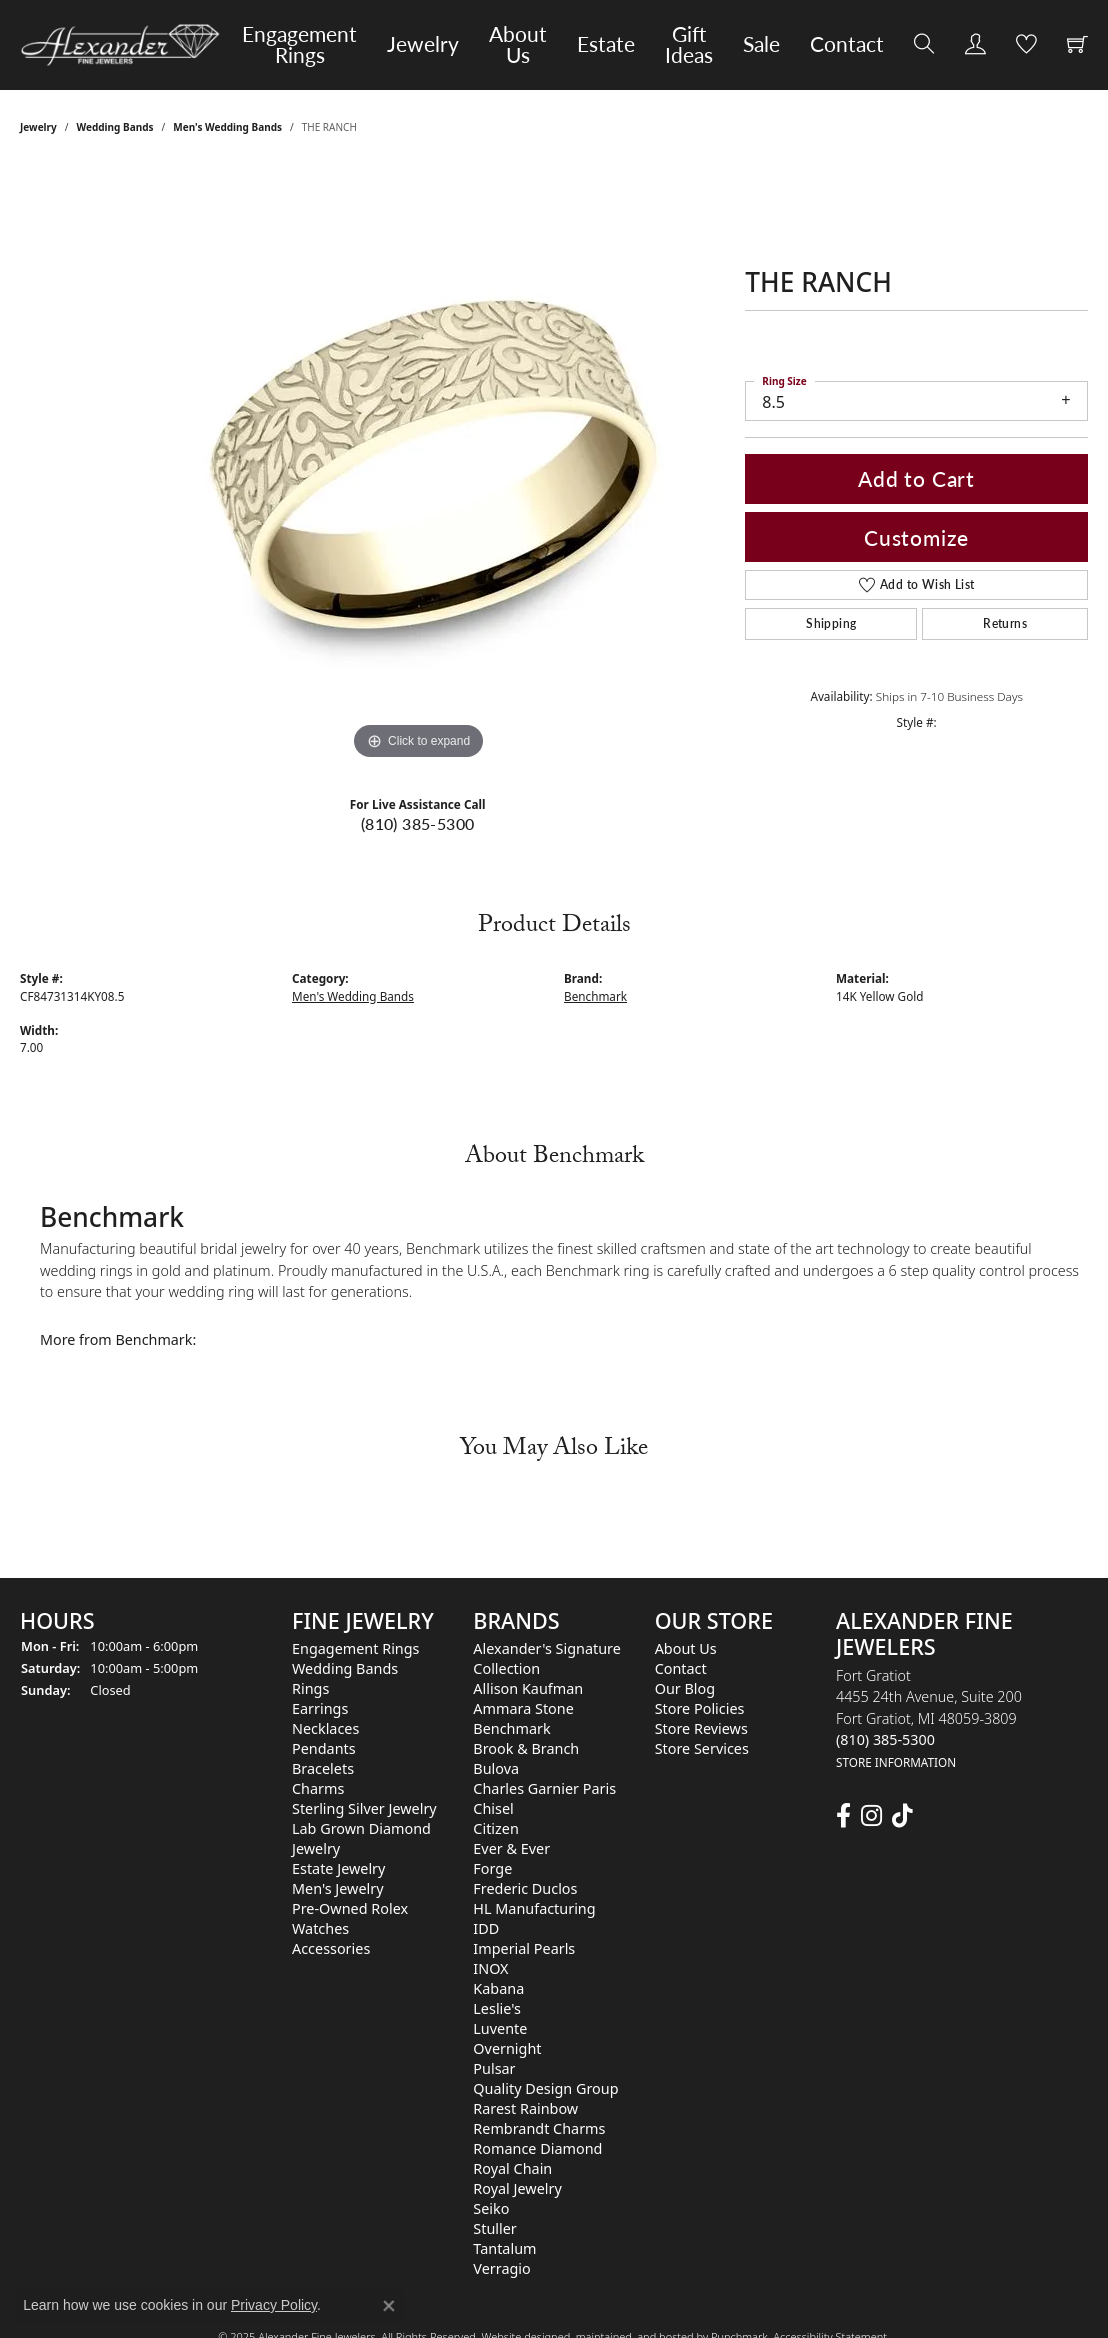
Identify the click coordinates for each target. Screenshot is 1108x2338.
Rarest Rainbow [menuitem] (525, 2108)
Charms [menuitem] (318, 1788)
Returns (1005, 623)
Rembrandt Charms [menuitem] (539, 2128)
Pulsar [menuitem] (494, 2068)
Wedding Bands (115, 127)
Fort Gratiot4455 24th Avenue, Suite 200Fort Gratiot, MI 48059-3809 (929, 1718)
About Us (518, 44)
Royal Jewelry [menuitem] (517, 2188)
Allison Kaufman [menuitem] (528, 1688)
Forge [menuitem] (492, 1868)
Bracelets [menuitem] (323, 1768)
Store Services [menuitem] (702, 1748)
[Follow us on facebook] (843, 1816)
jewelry (38, 127)
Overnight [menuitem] (507, 2048)
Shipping (831, 623)
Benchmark (595, 996)
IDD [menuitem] (486, 1928)
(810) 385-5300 (418, 823)
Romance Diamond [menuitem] (537, 2148)
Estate (606, 44)
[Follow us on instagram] (871, 1816)
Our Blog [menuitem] (685, 1688)
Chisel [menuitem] (493, 1808)
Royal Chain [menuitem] (512, 2168)
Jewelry (423, 44)
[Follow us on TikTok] (902, 1816)
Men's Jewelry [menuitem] (338, 1888)
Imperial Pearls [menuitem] (524, 1948)
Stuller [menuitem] (494, 2228)
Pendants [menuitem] (324, 1748)
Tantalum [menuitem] (504, 2248)
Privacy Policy (274, 2305)
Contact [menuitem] (681, 1668)
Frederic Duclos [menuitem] (525, 1888)
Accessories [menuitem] (331, 1948)
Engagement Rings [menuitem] (356, 1648)
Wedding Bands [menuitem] (345, 1668)
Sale (761, 44)
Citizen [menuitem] (496, 1828)
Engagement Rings (299, 44)
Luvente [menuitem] (500, 2028)
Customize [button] (916, 537)
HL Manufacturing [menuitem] (534, 1908)
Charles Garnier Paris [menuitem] (544, 1788)
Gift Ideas (689, 44)
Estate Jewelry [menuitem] (338, 1868)
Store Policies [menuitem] (700, 1708)
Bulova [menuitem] (496, 1768)
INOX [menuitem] (490, 1968)
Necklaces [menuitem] (325, 1728)
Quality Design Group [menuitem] (545, 2088)
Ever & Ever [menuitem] (511, 1848)
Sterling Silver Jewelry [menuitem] (364, 1808)
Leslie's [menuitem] (497, 2008)
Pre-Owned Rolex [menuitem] (350, 1908)
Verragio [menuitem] (501, 2268)
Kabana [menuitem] (498, 1988)
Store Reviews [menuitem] (701, 1728)
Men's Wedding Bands (227, 127)
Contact (847, 44)
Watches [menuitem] (320, 1928)
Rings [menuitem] (310, 1688)
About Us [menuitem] (686, 1648)
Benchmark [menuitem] (511, 1728)
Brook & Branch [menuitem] (526, 1748)
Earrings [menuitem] (320, 1708)
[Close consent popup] (389, 2306)
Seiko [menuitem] (491, 2208)
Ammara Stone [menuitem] (523, 1708)
